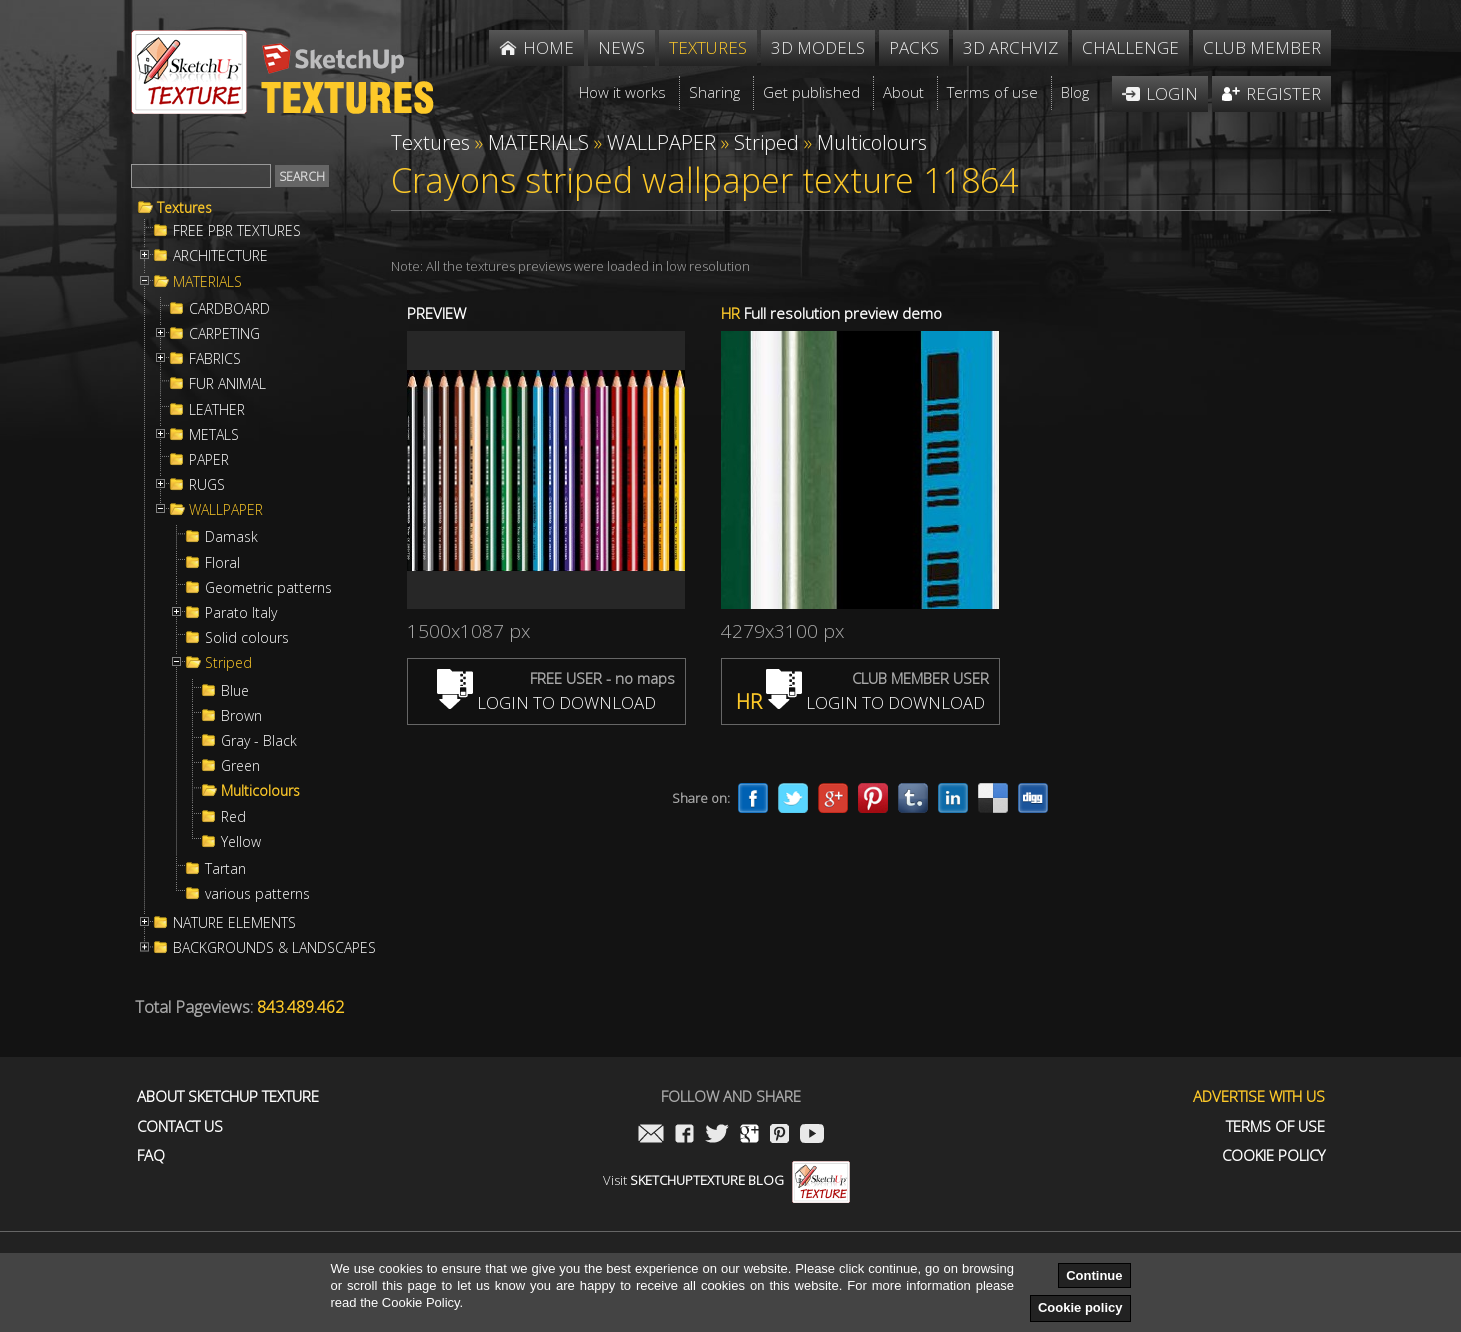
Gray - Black (259, 741)
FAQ (151, 1155)
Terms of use (1275, 1126)
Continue (1094, 1275)
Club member (1262, 47)
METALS (214, 435)
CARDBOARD (229, 309)
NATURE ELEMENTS (234, 923)
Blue (235, 691)
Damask (231, 537)
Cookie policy (1080, 1307)
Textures (184, 208)
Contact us (180, 1126)
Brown (241, 716)
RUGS (207, 485)
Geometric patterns (268, 588)
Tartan (225, 869)
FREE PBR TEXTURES (237, 231)
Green (240, 766)
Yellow (241, 842)
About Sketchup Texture (228, 1096)
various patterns (257, 894)
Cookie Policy (1273, 1155)
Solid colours (247, 638)
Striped (228, 663)
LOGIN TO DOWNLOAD (546, 702)
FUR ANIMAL (227, 384)
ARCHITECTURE (220, 256)
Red (233, 817)
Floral (222, 563)
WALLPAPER (226, 510)
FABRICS (215, 359)
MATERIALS (207, 282)
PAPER (209, 460)
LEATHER (217, 410)
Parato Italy (241, 613)
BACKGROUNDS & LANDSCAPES (274, 948)
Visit (726, 1180)
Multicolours (260, 791)
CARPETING (224, 334)
